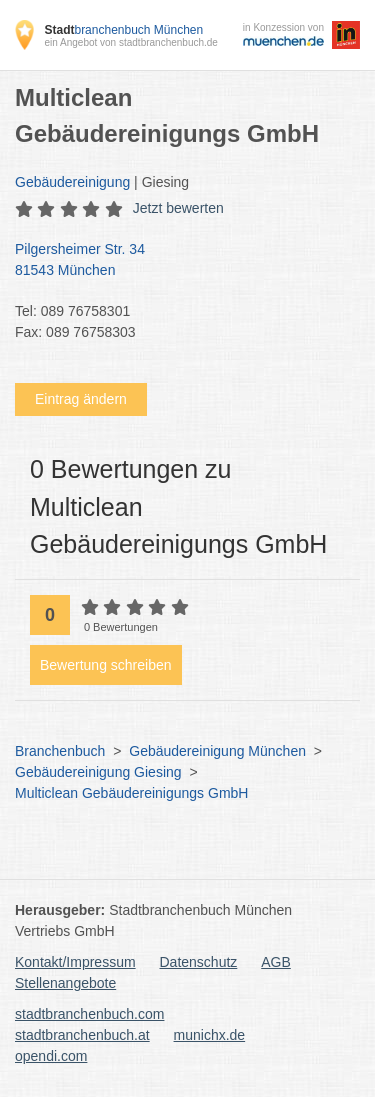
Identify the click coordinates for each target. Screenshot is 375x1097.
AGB (276, 962)
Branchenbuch (60, 751)
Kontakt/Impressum (75, 962)
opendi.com (51, 1056)
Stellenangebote (65, 983)
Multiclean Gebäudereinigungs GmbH (131, 793)
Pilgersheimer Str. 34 (177, 261)
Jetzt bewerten (178, 208)
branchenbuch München (123, 30)
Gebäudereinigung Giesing (98, 772)
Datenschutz (199, 962)
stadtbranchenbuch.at (82, 1035)
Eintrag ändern (81, 399)
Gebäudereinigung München (217, 751)
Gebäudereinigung (72, 182)
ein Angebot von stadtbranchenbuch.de (130, 42)
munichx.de (210, 1035)
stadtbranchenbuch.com (89, 1014)
